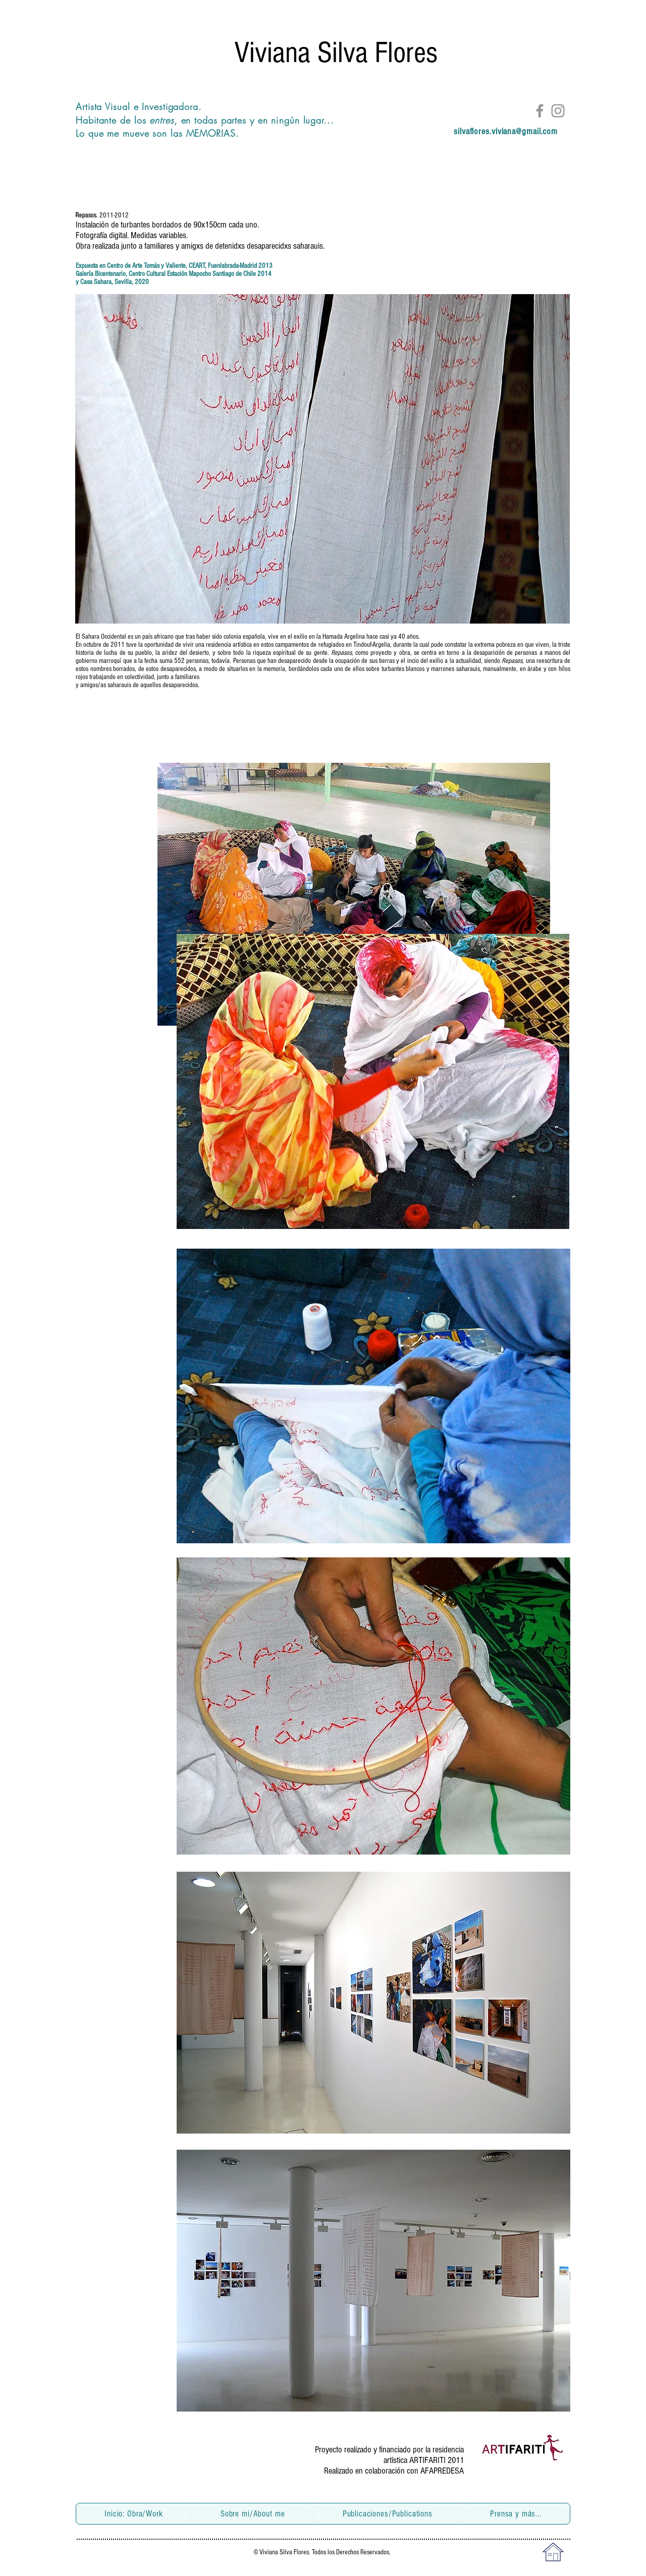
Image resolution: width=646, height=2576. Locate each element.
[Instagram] (558, 111)
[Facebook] (540, 111)
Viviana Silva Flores (336, 53)
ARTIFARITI (428, 2460)
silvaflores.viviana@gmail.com (506, 131)
